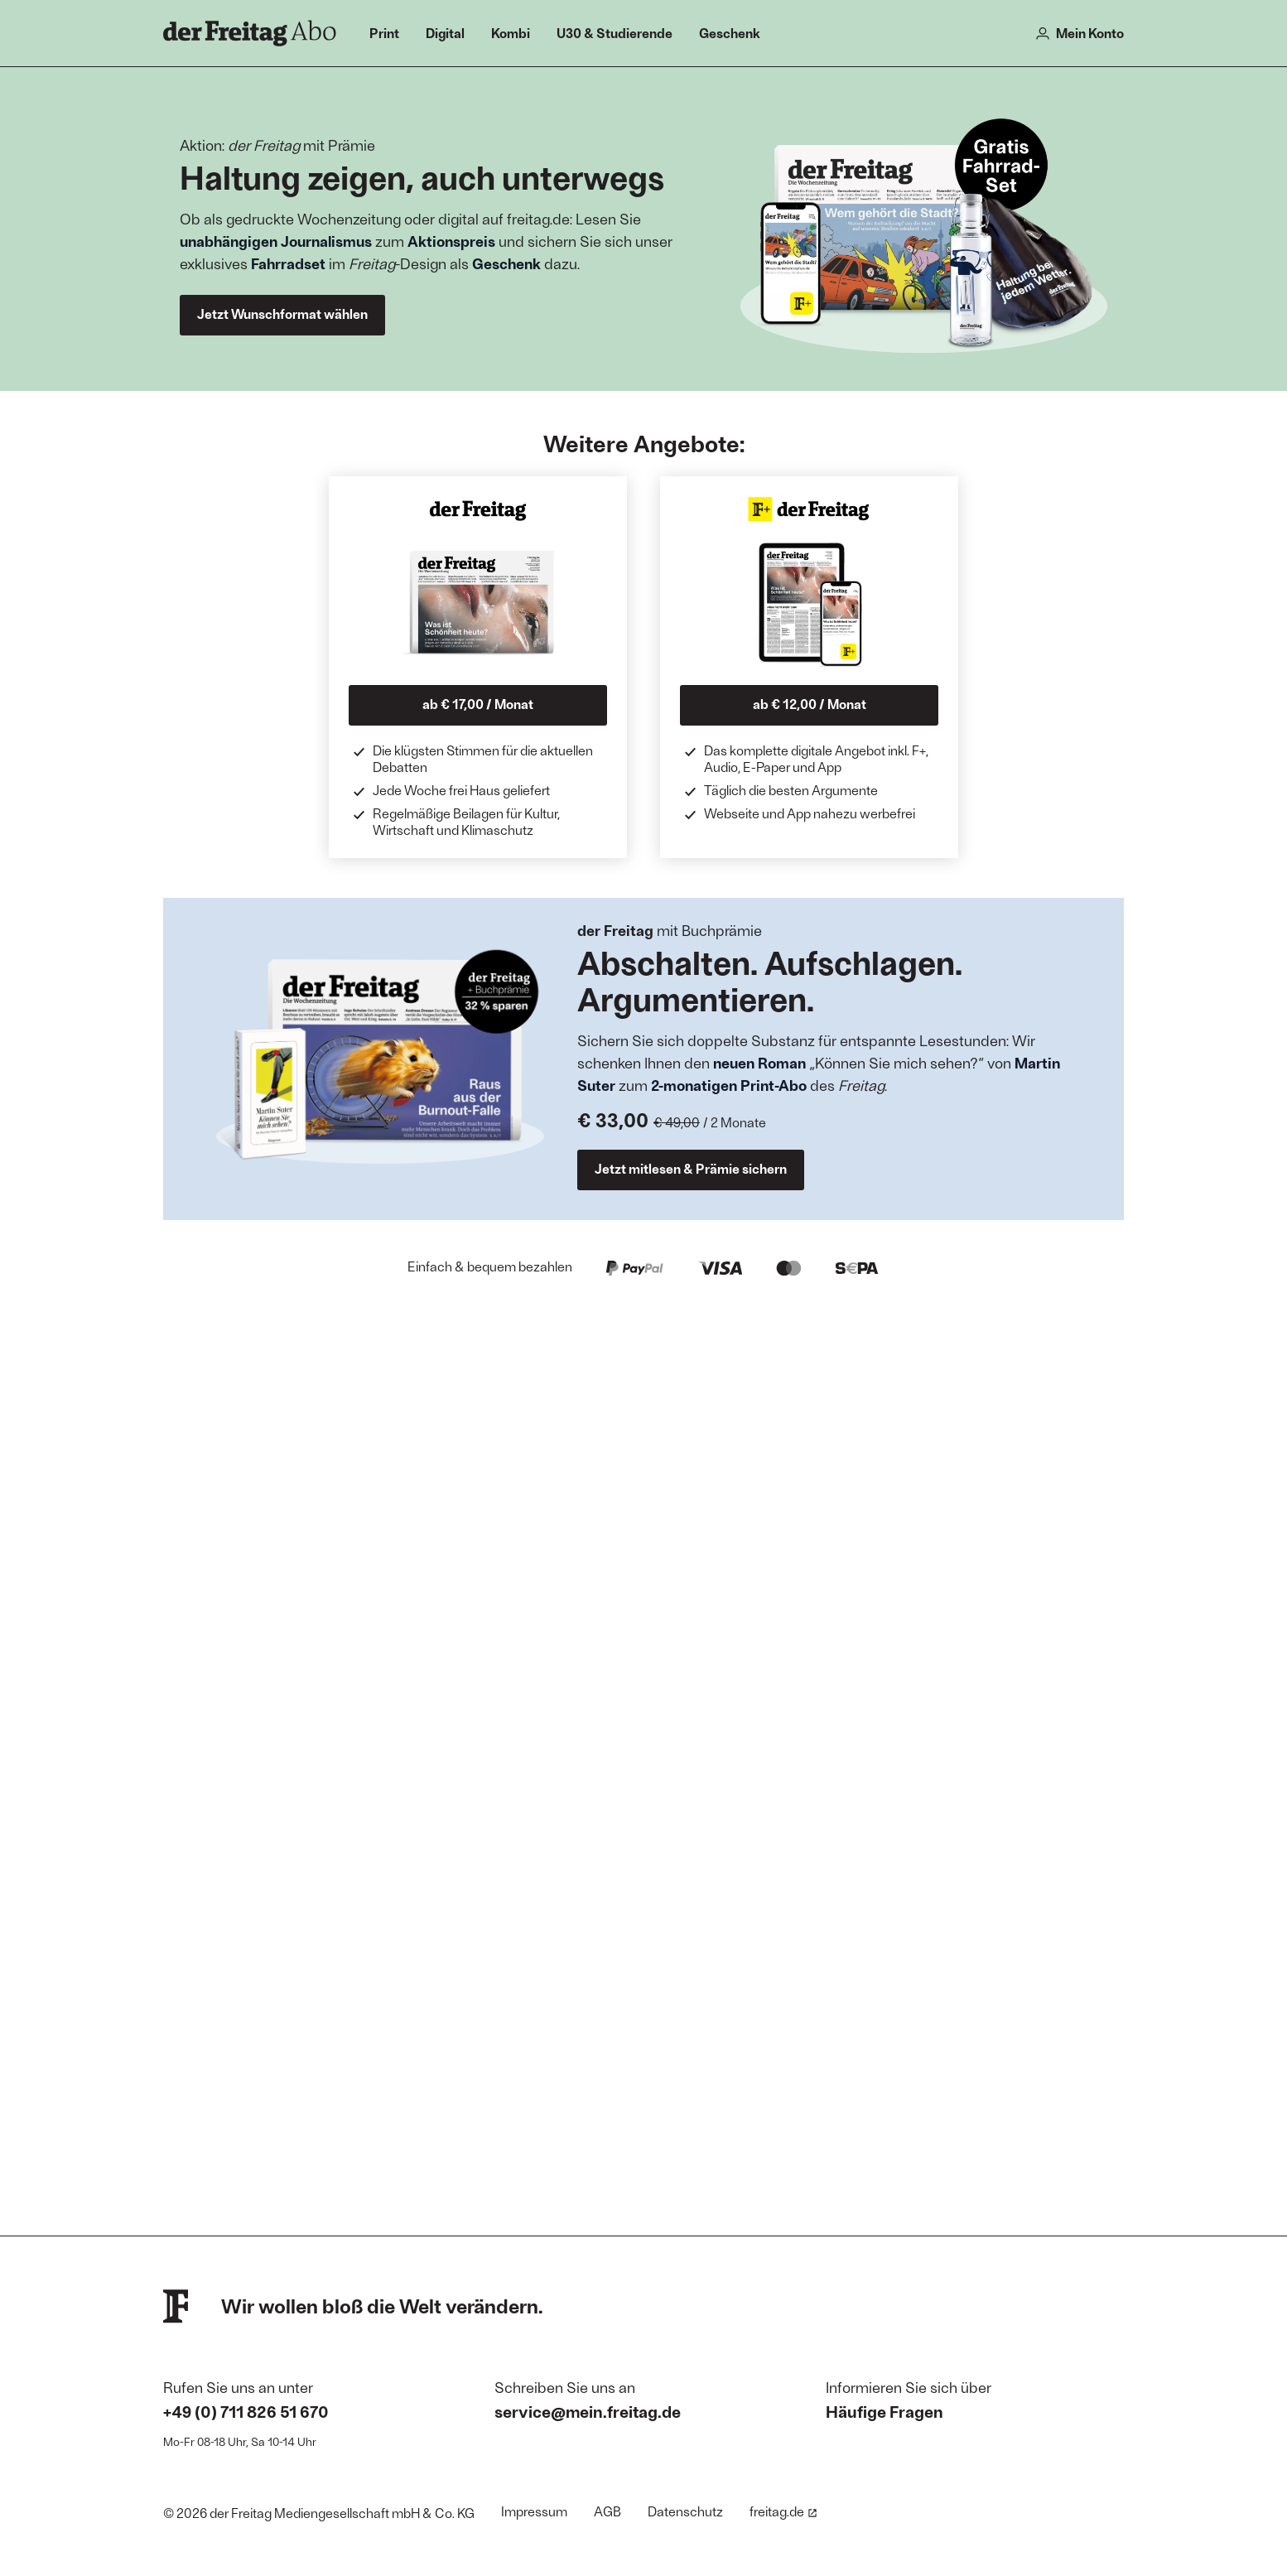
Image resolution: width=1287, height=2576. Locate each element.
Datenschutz (685, 2511)
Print (384, 33)
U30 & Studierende (614, 33)
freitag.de (783, 2511)
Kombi (510, 33)
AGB (607, 2511)
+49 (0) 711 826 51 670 (246, 2411)
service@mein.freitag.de (587, 2411)
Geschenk (729, 33)
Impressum (534, 2511)
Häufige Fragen (884, 2411)
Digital (445, 33)
